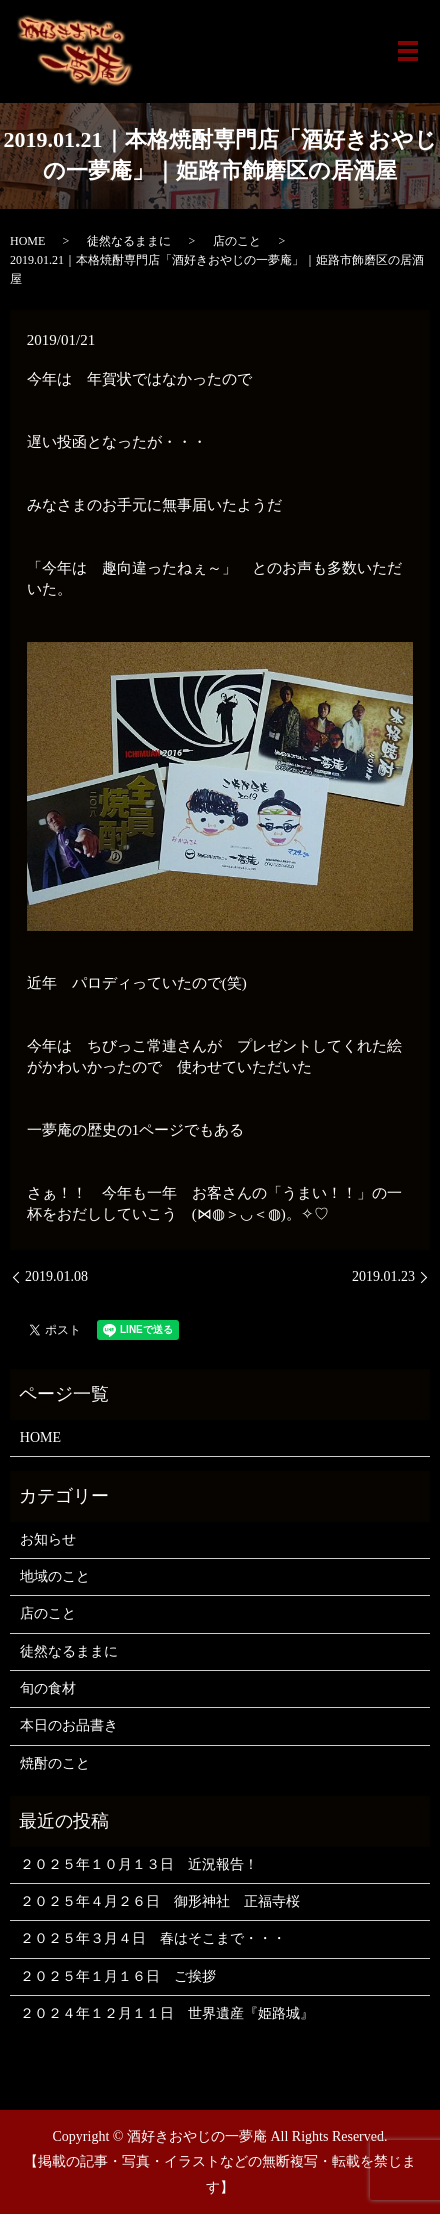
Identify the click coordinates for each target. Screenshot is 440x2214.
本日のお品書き (69, 1725)
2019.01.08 (56, 1276)
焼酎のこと (55, 1763)
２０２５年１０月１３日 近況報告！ (139, 1864)
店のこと (237, 241)
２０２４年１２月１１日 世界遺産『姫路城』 (167, 2013)
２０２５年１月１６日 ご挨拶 (118, 1976)
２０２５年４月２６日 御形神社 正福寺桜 (160, 1901)
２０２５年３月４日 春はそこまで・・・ (153, 1938)
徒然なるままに (129, 241)
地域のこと (55, 1576)
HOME (27, 241)
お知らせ (48, 1539)
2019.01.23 (383, 1276)
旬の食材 (48, 1688)
